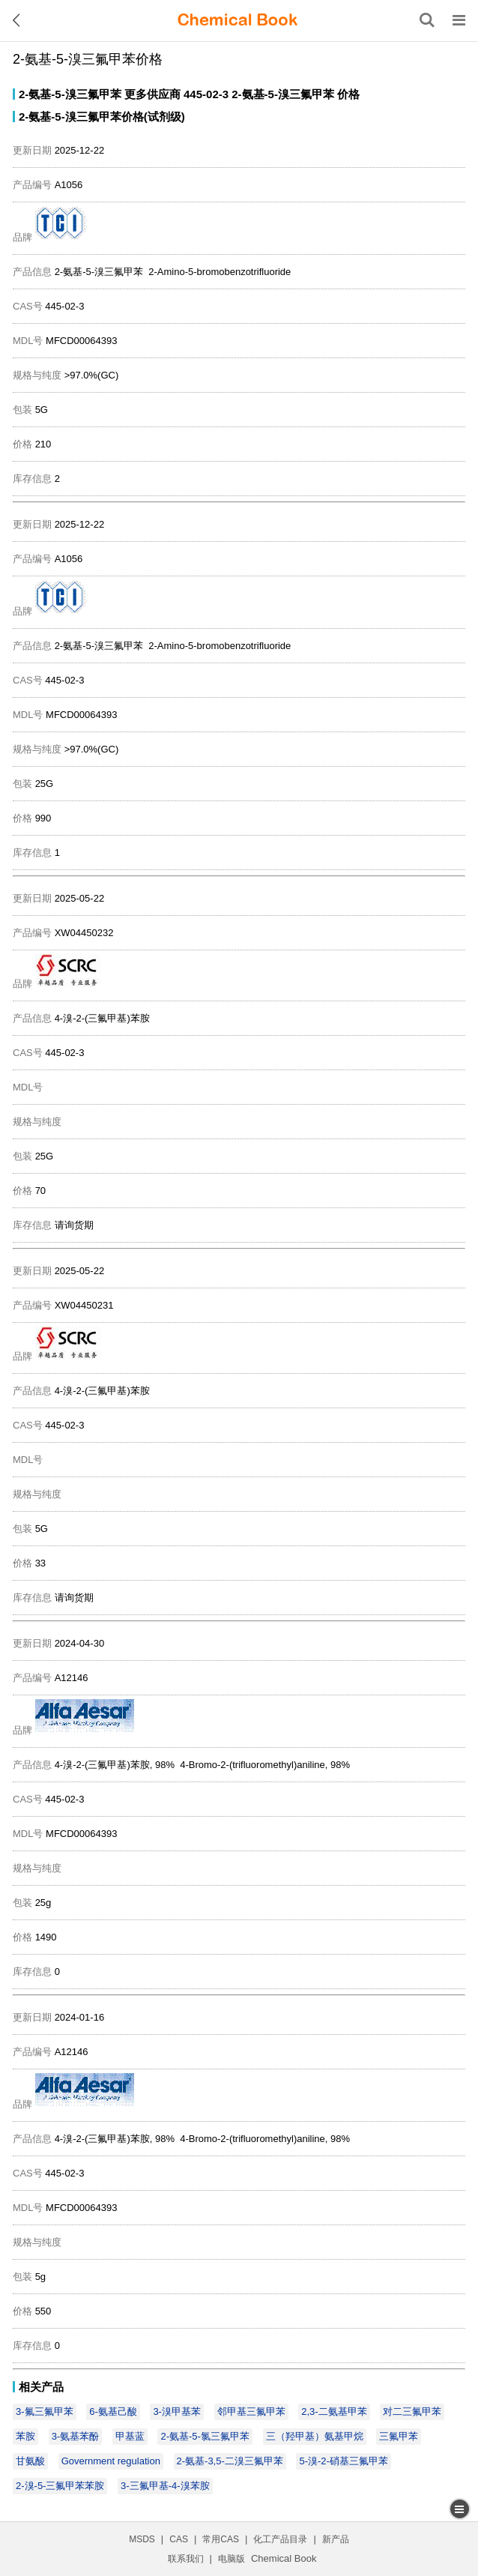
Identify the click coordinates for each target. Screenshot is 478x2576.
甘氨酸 (30, 2461)
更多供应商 (152, 94)
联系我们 (186, 2559)
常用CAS (220, 2539)
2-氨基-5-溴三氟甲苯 (70, 94)
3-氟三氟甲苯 (44, 2411)
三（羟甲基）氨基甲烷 (314, 2436)
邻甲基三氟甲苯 (251, 2411)
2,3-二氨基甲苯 (333, 2411)
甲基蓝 (130, 2436)
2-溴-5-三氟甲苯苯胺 (60, 2485)
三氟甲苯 (398, 2436)
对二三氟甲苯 (412, 2411)
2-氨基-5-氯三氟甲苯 (204, 2436)
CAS (178, 2539)
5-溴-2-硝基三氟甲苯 (343, 2461)
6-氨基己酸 (113, 2411)
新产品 (335, 2539)
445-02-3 (206, 94)
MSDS (142, 2539)
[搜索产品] (427, 20)
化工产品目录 (280, 2539)
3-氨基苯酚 (76, 2436)
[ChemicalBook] (237, 20)
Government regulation (110, 2461)
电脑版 (231, 2559)
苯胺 (25, 2436)
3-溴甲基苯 (177, 2411)
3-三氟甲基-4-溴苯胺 (165, 2485)
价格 (348, 94)
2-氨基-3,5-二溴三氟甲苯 (230, 2461)
